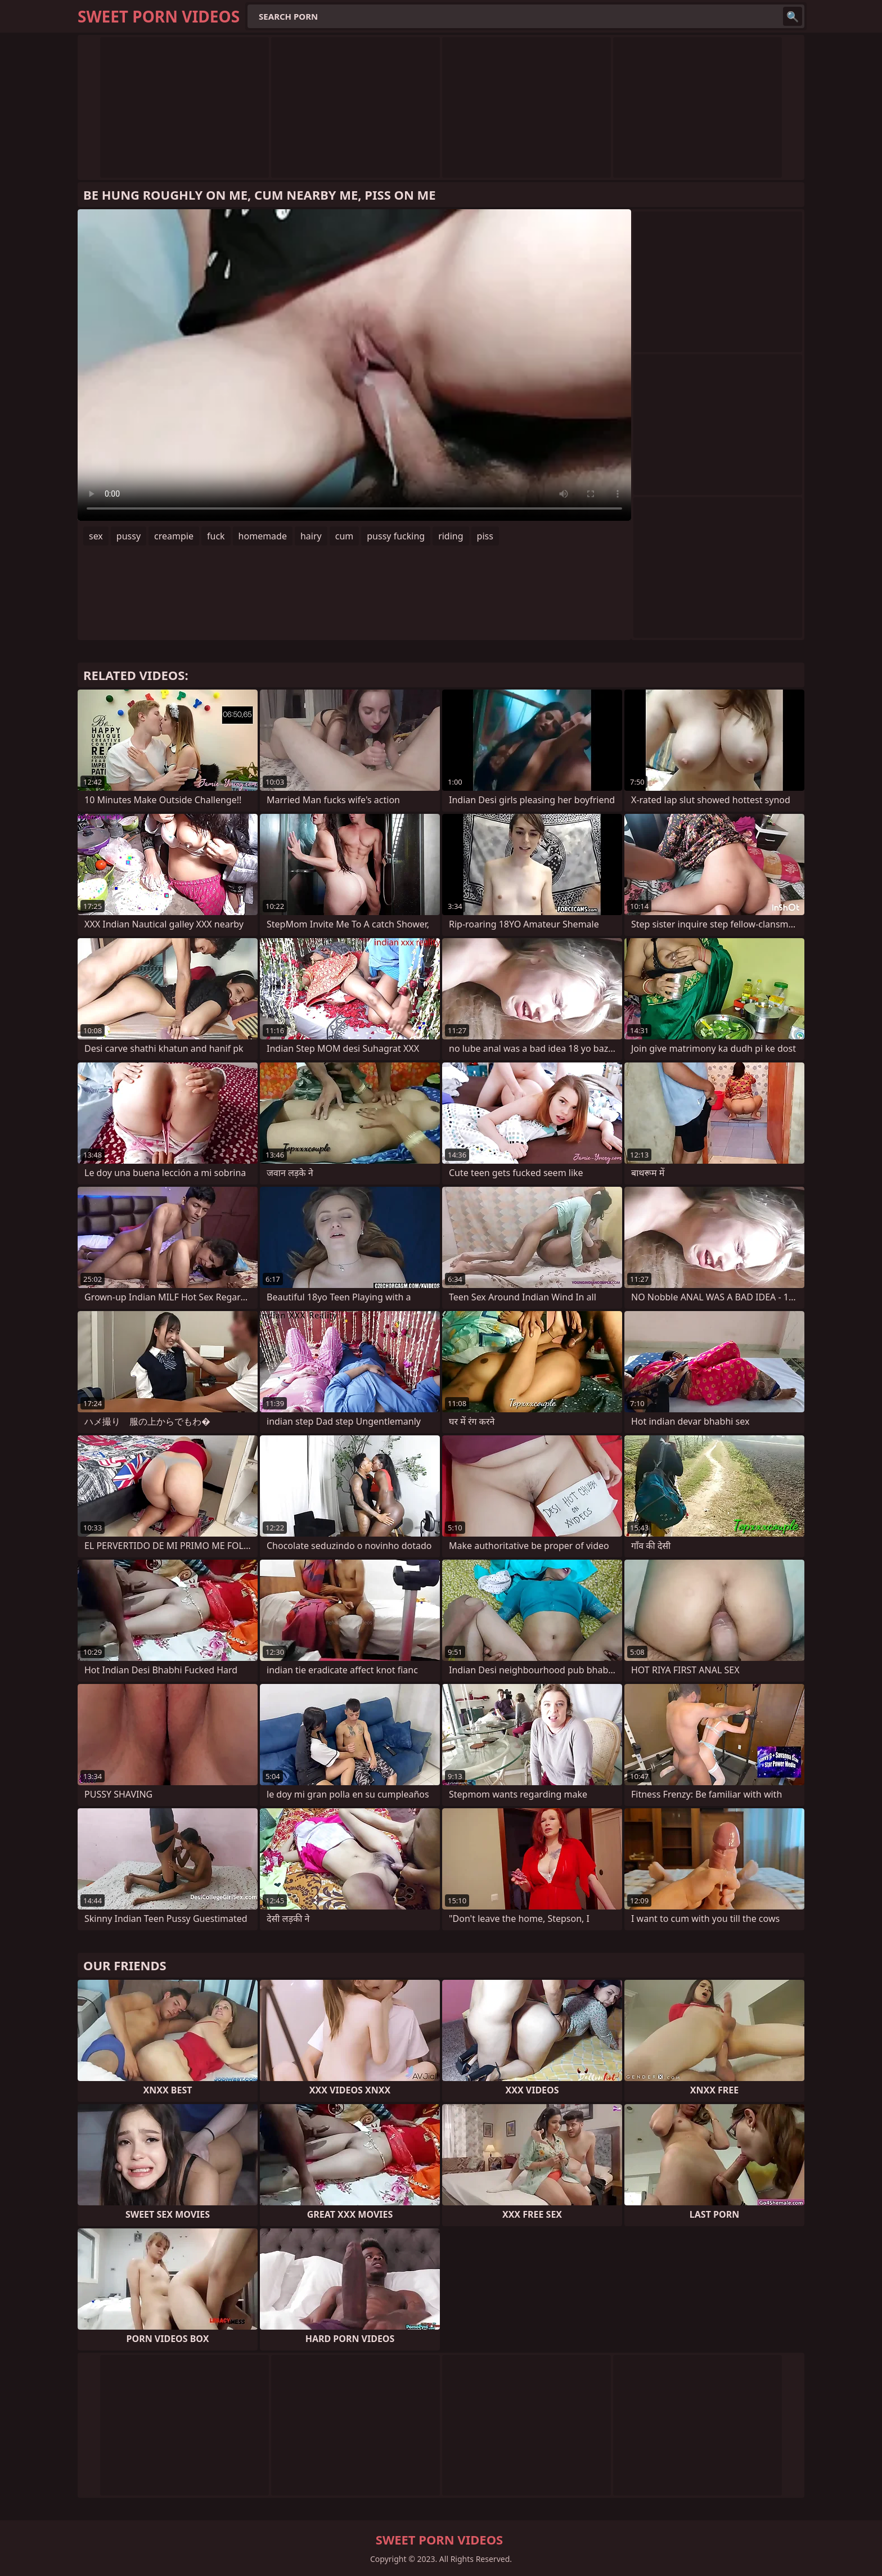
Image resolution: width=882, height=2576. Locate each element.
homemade (262, 536)
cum (344, 536)
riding (450, 536)
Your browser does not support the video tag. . (354, 365)
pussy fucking (396, 536)
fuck (216, 536)
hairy (311, 536)
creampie (174, 536)
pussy (128, 536)
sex (96, 536)
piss (485, 536)
